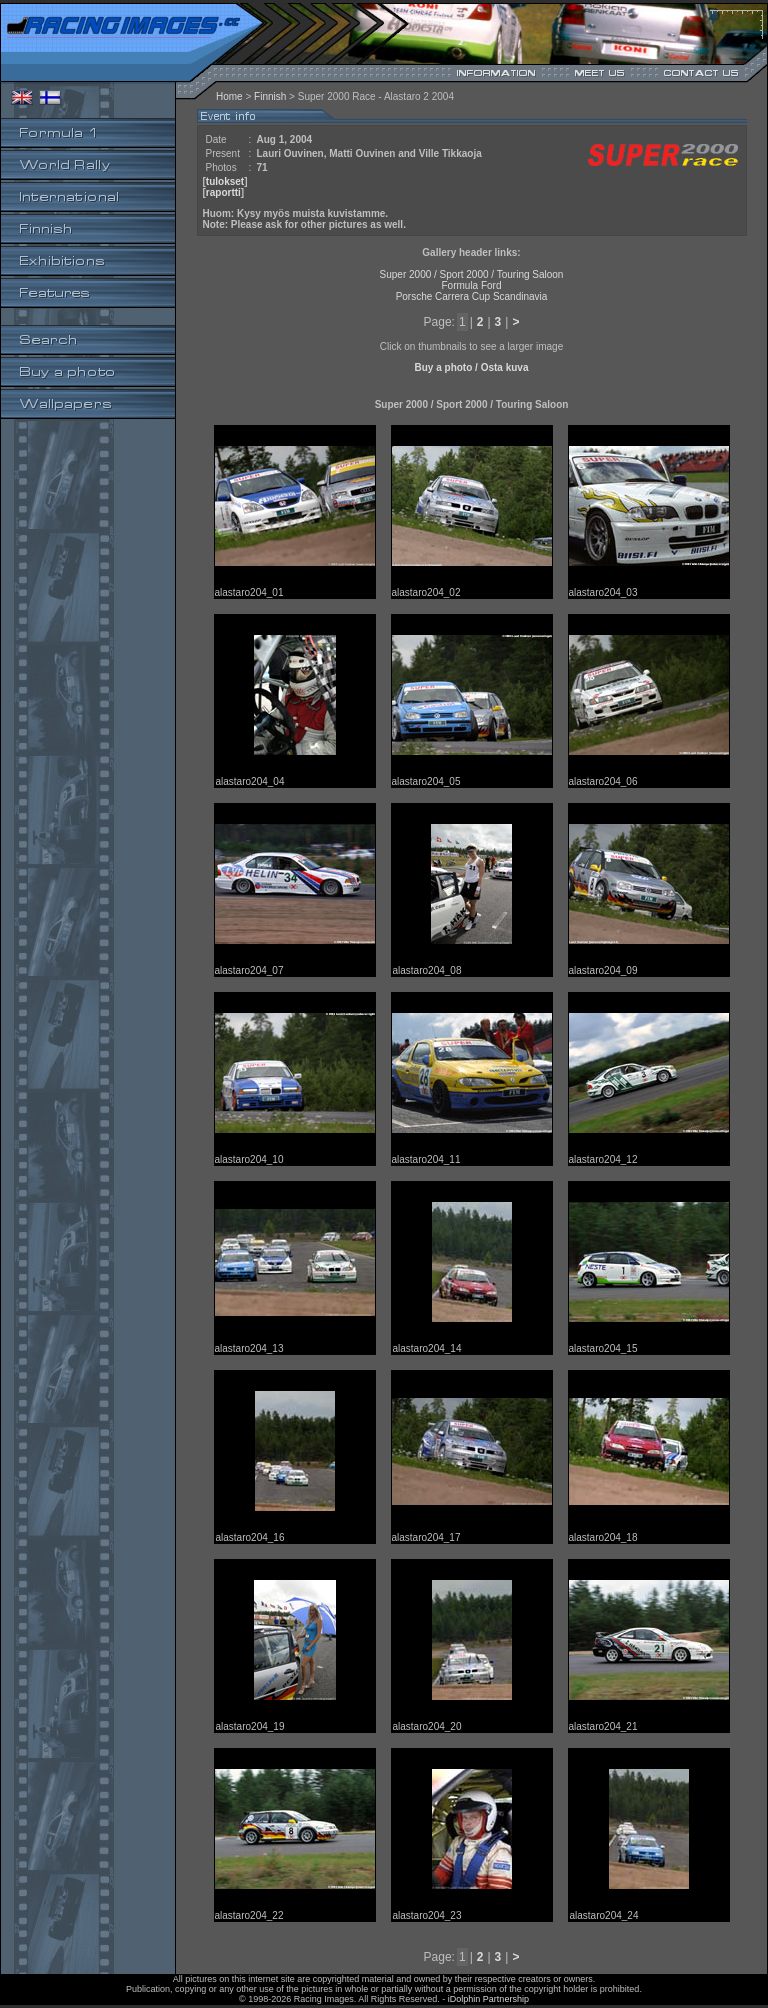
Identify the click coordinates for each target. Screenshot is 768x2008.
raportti (223, 192)
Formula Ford (471, 285)
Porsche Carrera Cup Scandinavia (472, 296)
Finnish (270, 96)
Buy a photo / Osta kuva (472, 367)
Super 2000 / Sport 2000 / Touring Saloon (472, 274)
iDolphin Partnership (488, 1999)
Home (229, 96)
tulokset (225, 181)
